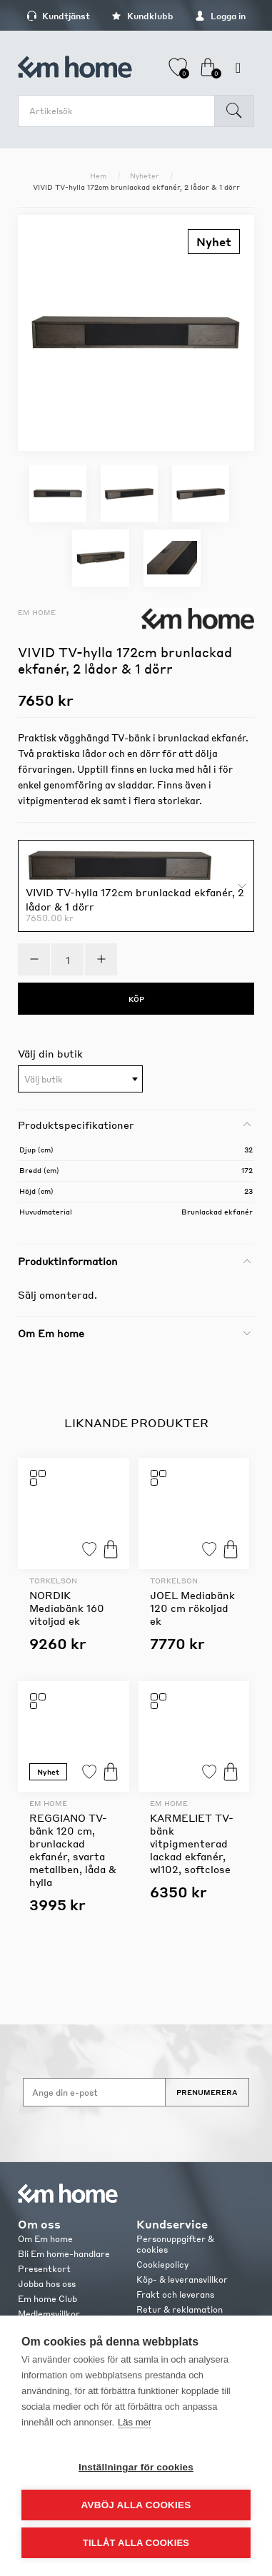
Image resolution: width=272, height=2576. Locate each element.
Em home (37, 612)
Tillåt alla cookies (136, 2542)
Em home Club (47, 2298)
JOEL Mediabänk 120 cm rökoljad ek (192, 1607)
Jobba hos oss (47, 2283)
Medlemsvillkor (49, 2313)
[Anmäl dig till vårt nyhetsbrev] (94, 2092)
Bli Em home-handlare (64, 2253)
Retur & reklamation (179, 2309)
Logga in (220, 16)
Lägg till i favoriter (89, 1549)
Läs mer (134, 2422)
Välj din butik (50, 1053)
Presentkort (44, 2268)
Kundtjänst (58, 16)
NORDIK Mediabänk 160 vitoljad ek (66, 1607)
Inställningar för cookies (136, 2467)
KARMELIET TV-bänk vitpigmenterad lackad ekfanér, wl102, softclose (191, 1843)
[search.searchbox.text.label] (120, 111)
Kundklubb (142, 16)
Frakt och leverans (175, 2294)
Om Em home (45, 2238)
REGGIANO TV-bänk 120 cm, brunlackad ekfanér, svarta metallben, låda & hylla (72, 1849)
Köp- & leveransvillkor (182, 2279)
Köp (110, 1549)
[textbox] (80, 1079)
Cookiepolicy (162, 2264)
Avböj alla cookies (136, 2505)
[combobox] (80, 1078)
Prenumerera (207, 2092)
